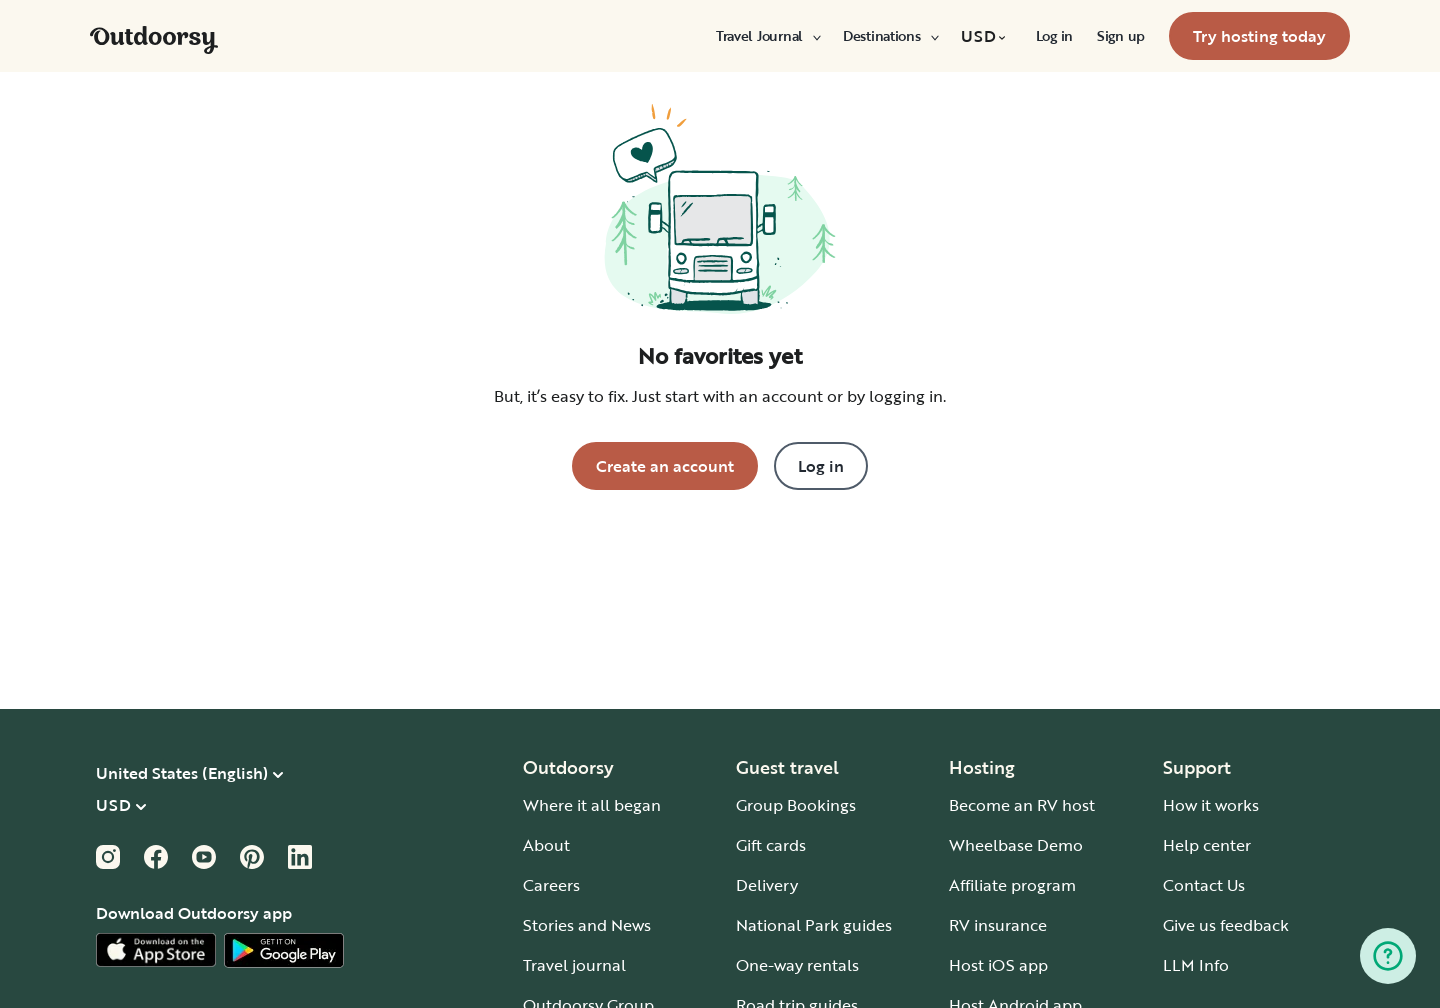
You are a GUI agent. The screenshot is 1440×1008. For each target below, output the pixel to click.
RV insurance (998, 925)
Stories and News (587, 925)
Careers (551, 885)
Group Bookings (796, 805)
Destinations (890, 36)
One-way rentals (797, 965)
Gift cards (771, 845)
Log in (1054, 36)
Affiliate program (1012, 885)
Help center (1207, 845)
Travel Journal (767, 36)
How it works (1211, 805)
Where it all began (592, 805)
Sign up (1121, 36)
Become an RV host (1022, 805)
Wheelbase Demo (1016, 845)
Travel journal (574, 965)
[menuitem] (767, 36)
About (546, 845)
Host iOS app (998, 965)
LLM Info (1196, 965)
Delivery (767, 885)
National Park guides (814, 925)
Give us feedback (1226, 925)
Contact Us (1204, 885)
